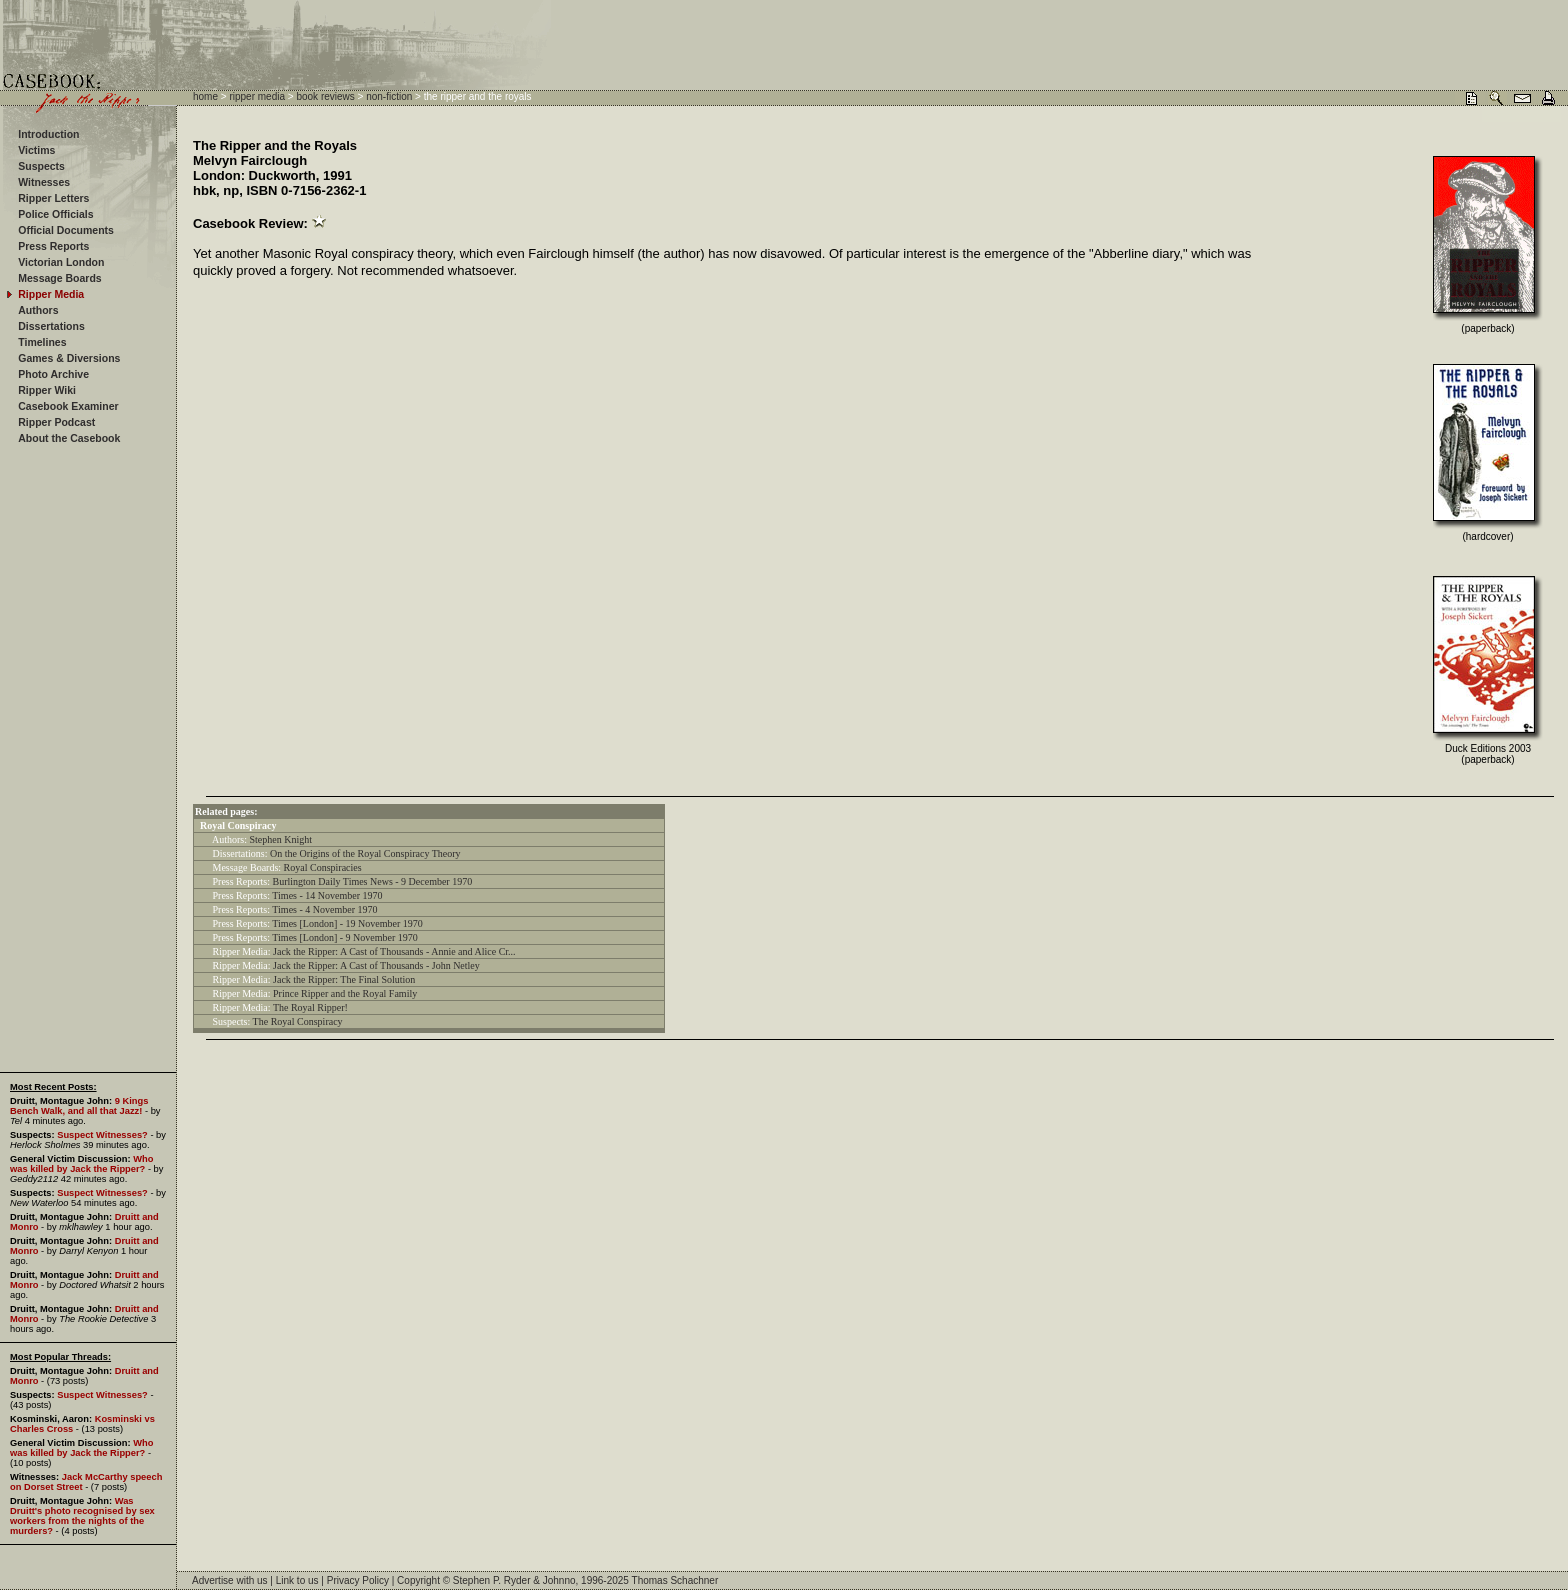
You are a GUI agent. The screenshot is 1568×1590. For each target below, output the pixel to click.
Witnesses (44, 182)
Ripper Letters (53, 198)
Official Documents (66, 230)
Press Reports (53, 246)
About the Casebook (69, 438)
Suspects (41, 166)
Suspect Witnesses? (102, 1135)
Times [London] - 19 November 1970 (347, 923)
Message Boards (59, 278)
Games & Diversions (69, 358)
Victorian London (61, 262)
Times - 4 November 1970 (324, 909)
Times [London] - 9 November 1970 (344, 937)
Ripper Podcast (56, 422)
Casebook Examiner (68, 406)
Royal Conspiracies (323, 867)
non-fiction (389, 96)
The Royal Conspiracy (298, 1021)
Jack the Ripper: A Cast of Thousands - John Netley (376, 965)
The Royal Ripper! (310, 1007)
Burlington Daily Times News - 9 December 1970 (373, 881)
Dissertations (51, 326)
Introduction (48, 134)
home (205, 96)
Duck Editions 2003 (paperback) (1488, 754)
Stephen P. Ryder (492, 1580)
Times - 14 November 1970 (327, 895)
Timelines (42, 342)
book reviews (325, 96)
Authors (38, 310)
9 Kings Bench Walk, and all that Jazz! (79, 1106)
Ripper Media (51, 294)
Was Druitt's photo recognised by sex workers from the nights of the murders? (82, 1516)
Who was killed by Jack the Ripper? (81, 1164)
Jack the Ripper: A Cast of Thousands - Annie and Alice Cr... (394, 951)
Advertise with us (230, 1580)
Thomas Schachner (675, 1580)
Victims (36, 150)
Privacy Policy (358, 1580)
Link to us (297, 1580)
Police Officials (55, 214)
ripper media (257, 96)
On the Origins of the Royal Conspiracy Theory (365, 853)
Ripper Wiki (47, 390)
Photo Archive (53, 374)
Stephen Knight (280, 839)
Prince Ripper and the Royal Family (345, 993)
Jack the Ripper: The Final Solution (344, 979)
